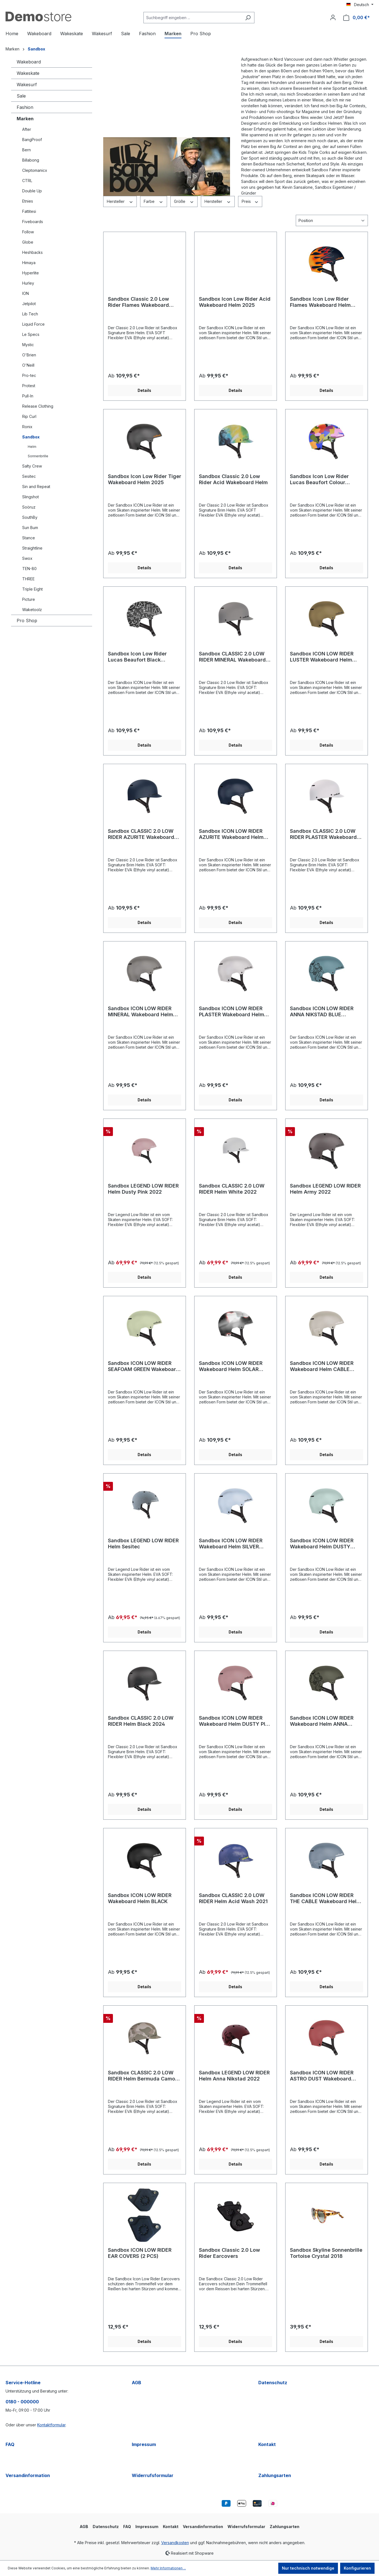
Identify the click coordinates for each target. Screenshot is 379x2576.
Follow (28, 231)
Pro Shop (27, 620)
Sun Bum (30, 527)
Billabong (30, 160)
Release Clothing (37, 406)
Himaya (29, 262)
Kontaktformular (51, 2424)
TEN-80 (29, 568)
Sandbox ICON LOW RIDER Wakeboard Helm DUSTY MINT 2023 (321, 1544)
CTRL (27, 180)
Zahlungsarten (274, 2475)
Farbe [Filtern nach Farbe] (153, 201)
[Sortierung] (332, 220)
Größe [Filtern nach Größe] (184, 201)
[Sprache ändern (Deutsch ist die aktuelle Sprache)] (359, 4)
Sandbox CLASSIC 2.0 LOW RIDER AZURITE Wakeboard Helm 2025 (141, 834)
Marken (25, 118)
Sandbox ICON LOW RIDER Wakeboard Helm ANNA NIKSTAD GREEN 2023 (321, 1721)
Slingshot (30, 496)
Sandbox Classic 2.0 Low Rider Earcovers (229, 2253)
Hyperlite (30, 272)
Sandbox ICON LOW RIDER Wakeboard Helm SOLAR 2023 (230, 1366)
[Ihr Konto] (333, 17)
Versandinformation (28, 2475)
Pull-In (27, 396)
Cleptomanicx (34, 170)
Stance (28, 537)
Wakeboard (29, 62)
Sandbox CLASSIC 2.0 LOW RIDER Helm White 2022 (231, 1189)
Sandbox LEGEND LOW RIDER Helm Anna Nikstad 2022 (234, 2076)
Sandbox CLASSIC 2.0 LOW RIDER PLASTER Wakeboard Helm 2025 (323, 834)
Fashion (25, 107)
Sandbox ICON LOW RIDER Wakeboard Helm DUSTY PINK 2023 (235, 1721)
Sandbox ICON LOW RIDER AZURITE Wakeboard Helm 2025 (231, 834)
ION (25, 293)
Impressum (144, 2444)
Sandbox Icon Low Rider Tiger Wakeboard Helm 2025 (144, 479)
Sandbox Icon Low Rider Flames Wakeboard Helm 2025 (320, 302)
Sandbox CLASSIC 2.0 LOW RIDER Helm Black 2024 (140, 1721)
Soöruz (29, 507)
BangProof (32, 139)
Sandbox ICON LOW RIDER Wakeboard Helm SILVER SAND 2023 (230, 1544)
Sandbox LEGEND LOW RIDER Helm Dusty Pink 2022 (143, 1189)
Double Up (32, 190)
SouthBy (29, 517)
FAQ (10, 2444)
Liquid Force (33, 324)
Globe (27, 242)
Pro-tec (29, 375)
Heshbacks (32, 252)
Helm (32, 447)
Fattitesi (29, 211)
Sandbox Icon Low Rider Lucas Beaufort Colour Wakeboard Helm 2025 (319, 479)
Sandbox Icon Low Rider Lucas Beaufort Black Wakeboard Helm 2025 (137, 657)
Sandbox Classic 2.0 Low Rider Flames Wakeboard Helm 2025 (138, 302)
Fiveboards (32, 221)
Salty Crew (32, 466)
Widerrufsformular (152, 2475)
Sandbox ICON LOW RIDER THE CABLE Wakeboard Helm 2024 (325, 1898)
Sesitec (29, 476)
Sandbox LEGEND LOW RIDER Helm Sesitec (143, 1543)
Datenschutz (272, 2382)
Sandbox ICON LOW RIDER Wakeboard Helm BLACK (139, 1898)
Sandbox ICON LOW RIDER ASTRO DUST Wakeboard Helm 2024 (321, 2076)
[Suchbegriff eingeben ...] (192, 17)
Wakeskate (28, 73)
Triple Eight (32, 589)
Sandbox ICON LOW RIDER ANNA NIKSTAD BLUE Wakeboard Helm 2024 (321, 1011)
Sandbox (31, 437)
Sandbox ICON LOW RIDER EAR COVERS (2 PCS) (139, 2253)
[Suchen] (247, 17)
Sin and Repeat (36, 486)
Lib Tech (30, 314)
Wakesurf (27, 84)
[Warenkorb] (356, 17)
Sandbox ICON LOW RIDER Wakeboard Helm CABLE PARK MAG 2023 (321, 1366)
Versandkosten (175, 2542)
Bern (26, 149)
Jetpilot (29, 303)
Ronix (27, 426)
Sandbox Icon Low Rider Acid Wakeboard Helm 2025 (235, 302)
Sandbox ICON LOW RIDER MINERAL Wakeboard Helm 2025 (140, 1011)
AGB (136, 2382)
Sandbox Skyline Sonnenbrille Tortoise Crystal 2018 (326, 2253)
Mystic (28, 344)
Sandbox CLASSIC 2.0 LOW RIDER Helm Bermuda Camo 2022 (141, 2076)
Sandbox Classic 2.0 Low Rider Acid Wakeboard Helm (233, 479)
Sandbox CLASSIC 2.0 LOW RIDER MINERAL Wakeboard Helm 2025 (232, 657)
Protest (28, 385)
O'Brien (29, 355)
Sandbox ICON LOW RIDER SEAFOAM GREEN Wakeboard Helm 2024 (143, 1366)
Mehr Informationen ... (168, 2568)
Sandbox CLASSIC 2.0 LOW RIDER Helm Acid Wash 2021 (233, 1898)
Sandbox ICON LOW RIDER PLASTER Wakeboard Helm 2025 (231, 1011)
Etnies (27, 201)
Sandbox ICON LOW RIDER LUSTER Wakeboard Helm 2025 (321, 657)
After (26, 129)
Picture (28, 599)
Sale (21, 96)
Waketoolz (32, 609)
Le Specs (30, 334)
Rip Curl (29, 416)
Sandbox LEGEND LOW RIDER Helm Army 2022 (325, 1189)
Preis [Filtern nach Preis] (250, 201)
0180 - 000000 (22, 2401)
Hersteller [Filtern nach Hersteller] (120, 201)
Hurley (28, 283)
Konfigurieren (357, 2568)
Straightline (32, 548)
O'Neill (28, 365)
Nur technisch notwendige (308, 2568)
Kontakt (267, 2444)
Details (144, 390)
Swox (27, 558)
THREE (28, 578)
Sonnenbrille (38, 456)
